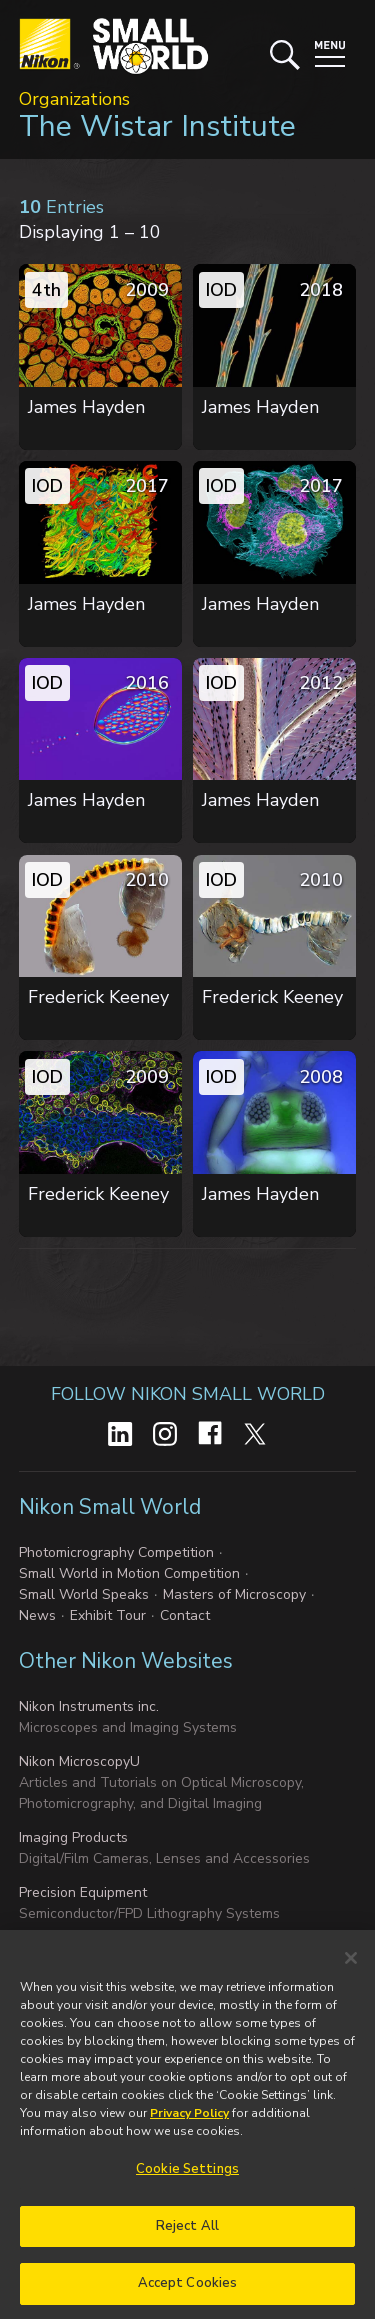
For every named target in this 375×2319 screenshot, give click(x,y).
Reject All (187, 2234)
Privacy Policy (189, 2122)
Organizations (74, 99)
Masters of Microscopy (234, 1594)
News (37, 1615)
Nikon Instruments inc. (89, 1706)
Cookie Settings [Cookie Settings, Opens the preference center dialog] (187, 2178)
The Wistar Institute (157, 126)
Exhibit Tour (108, 1615)
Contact (185, 1615)
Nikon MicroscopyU (79, 1761)
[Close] (351, 1967)
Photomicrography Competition (116, 1552)
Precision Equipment (83, 1892)
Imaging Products (73, 1837)
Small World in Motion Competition (129, 1573)
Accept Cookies (188, 2292)
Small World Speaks (84, 1594)
